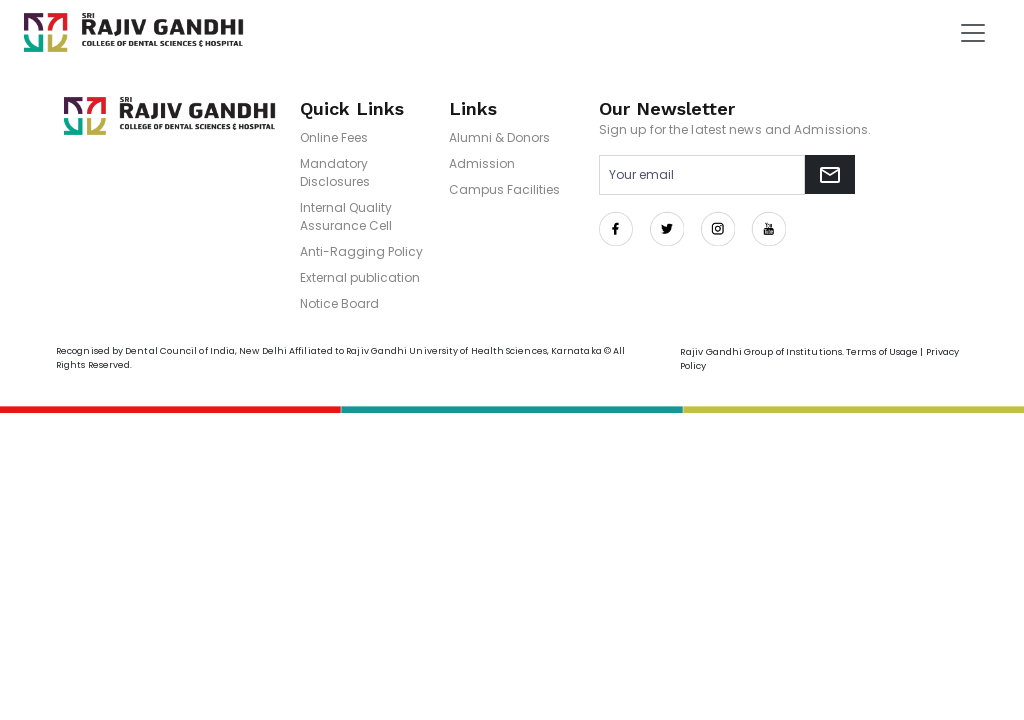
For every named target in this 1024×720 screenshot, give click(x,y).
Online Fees (334, 137)
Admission (482, 163)
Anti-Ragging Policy (361, 251)
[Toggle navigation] (973, 33)
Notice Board (339, 303)
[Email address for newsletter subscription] (702, 174)
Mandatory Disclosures (335, 172)
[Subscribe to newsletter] (830, 174)
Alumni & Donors (499, 137)
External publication (360, 277)
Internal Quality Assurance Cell (346, 216)
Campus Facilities (504, 189)
